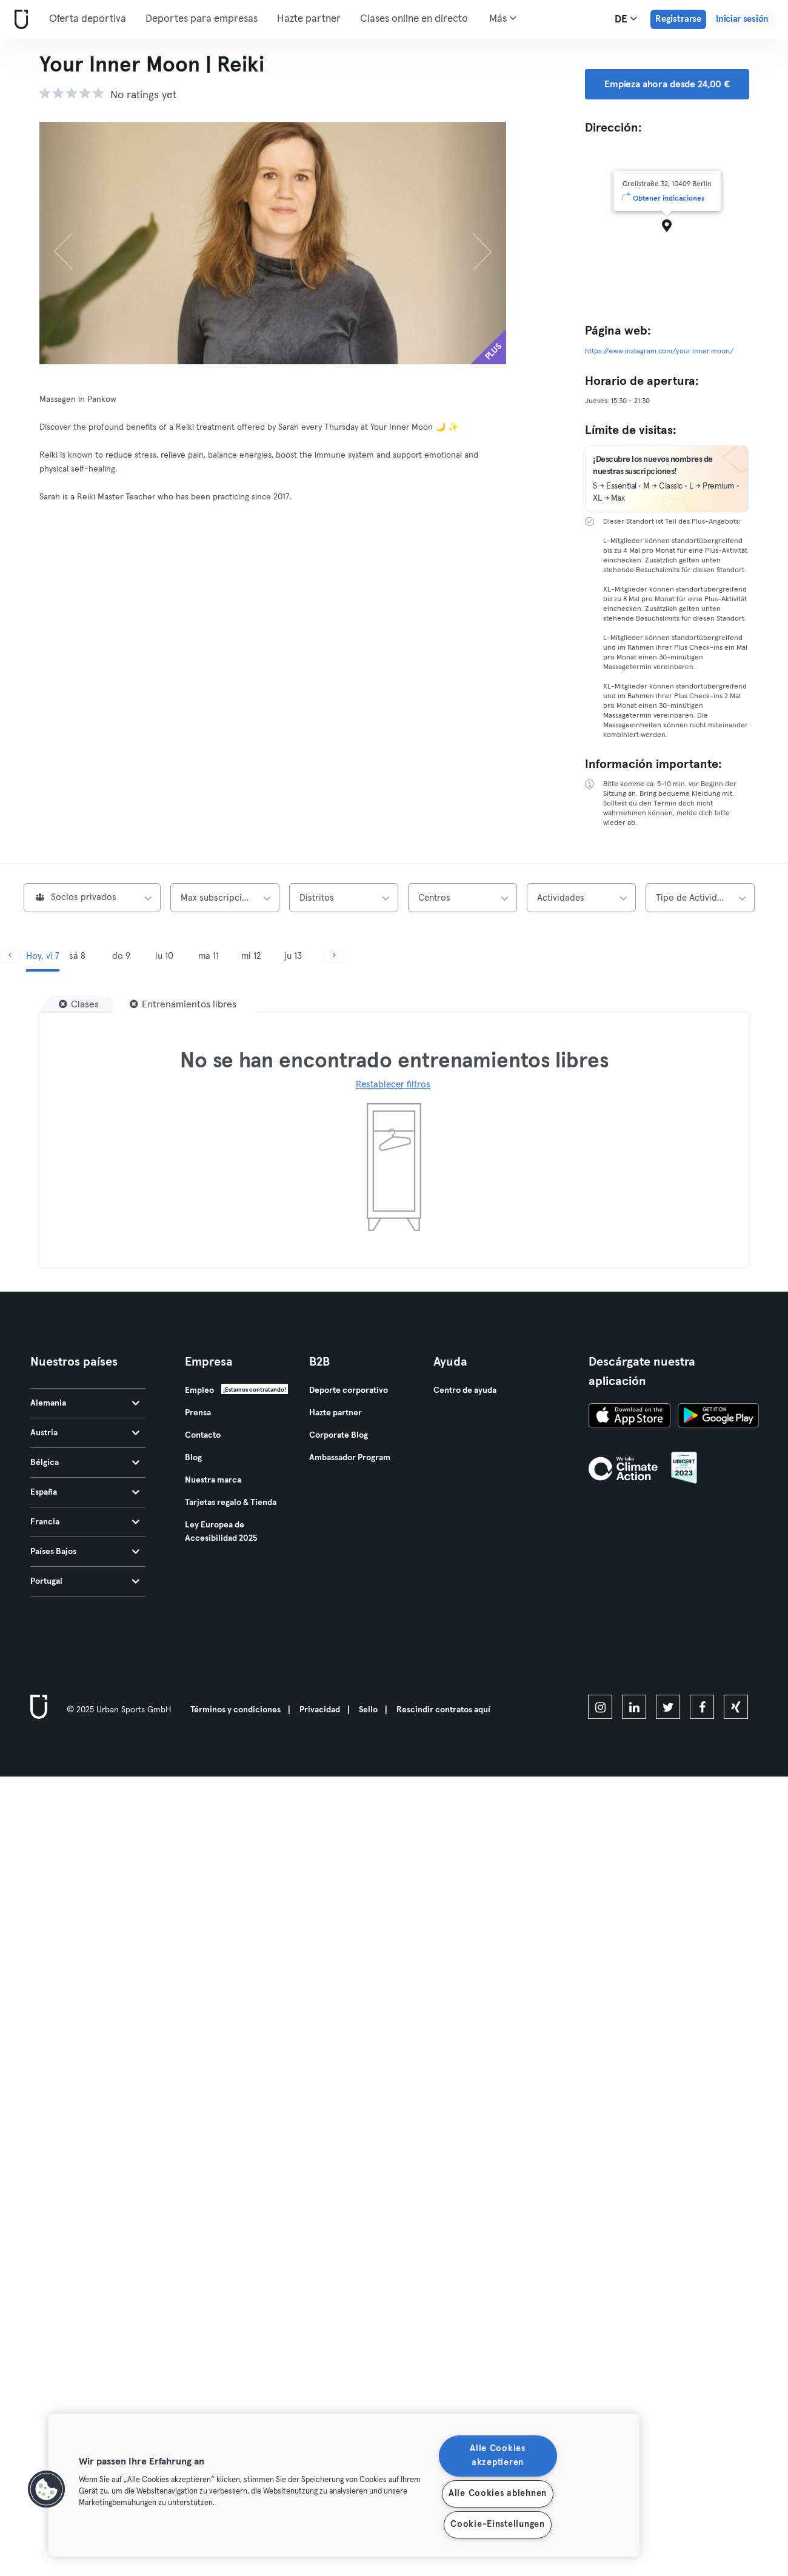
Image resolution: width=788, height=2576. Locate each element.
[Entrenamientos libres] (183, 1004)
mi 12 (251, 956)
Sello (368, 1710)
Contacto (203, 1435)
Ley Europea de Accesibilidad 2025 (221, 1532)
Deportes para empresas (201, 19)
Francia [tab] (84, 1522)
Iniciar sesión (742, 19)
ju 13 (293, 956)
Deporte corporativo (348, 1390)
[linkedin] (634, 1707)
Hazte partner (309, 19)
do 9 (121, 956)
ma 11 (208, 956)
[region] (343, 2485)
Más (502, 18)
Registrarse (678, 19)
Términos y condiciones (235, 1710)
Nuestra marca (213, 1480)
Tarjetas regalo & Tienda (230, 1502)
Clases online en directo (414, 19)
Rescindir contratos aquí (443, 1710)
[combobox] (92, 897)
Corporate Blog (338, 1435)
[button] (46, 2489)
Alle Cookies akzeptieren (498, 2455)
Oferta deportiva (87, 19)
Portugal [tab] (84, 1581)
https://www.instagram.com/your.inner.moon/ (659, 351)
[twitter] (668, 1707)
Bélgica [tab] (84, 1462)
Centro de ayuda (464, 1390)
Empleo (199, 1390)
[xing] (736, 1707)
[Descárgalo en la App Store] (629, 1417)
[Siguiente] (471, 243)
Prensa (198, 1413)
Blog (193, 1457)
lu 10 (164, 956)
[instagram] (600, 1707)
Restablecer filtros (393, 1084)
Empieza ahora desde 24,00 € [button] (667, 84)
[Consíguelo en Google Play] (718, 1417)
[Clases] (79, 1004)
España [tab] (84, 1492)
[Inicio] (19, 19)
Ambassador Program (349, 1457)
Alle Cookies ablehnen (498, 2493)
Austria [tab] (84, 1433)
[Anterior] (74, 243)
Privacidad (319, 1710)
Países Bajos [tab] (84, 1551)
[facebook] (702, 1707)
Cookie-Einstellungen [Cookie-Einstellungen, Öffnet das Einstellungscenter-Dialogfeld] (497, 2524)
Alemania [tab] (84, 1403)
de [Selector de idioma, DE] (626, 19)
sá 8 (77, 956)
